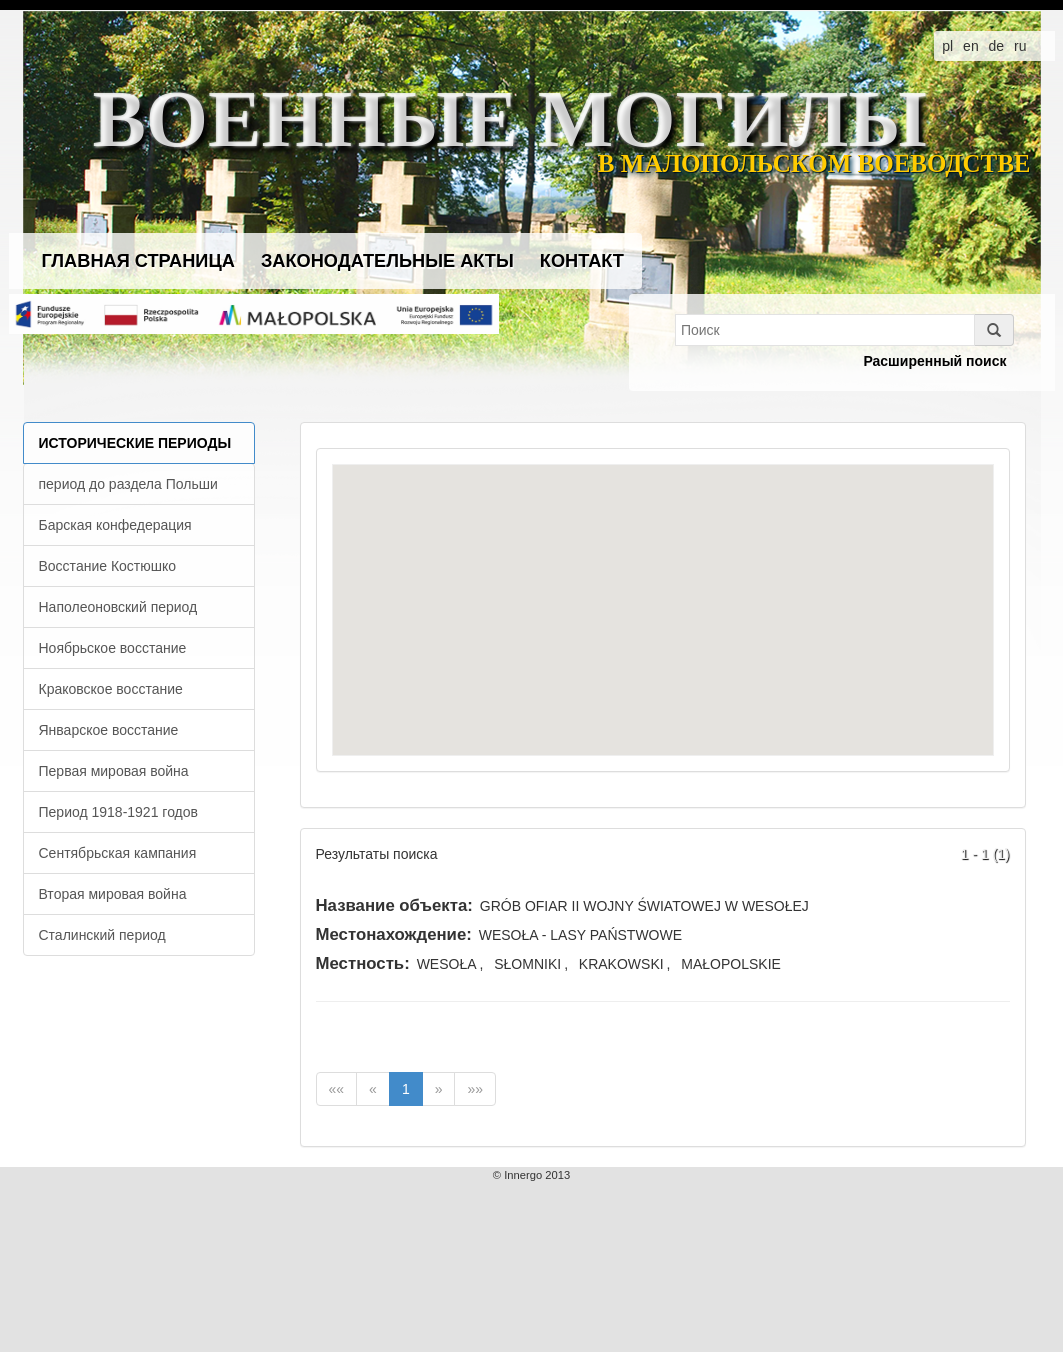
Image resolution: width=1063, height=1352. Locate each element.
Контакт (582, 261)
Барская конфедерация (115, 525)
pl (947, 46)
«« (337, 1089)
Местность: (363, 963)
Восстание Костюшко (108, 566)
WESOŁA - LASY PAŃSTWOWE (580, 935)
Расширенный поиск (934, 361)
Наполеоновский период (118, 607)
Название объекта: (394, 905)
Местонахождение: (394, 934)
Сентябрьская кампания (118, 853)
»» (475, 1089)
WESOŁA (447, 964)
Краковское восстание (111, 689)
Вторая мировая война (113, 894)
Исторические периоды (135, 443)
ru (1020, 46)
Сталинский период (102, 935)
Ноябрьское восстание (113, 648)
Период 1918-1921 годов (119, 812)
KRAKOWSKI (621, 964)
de (997, 46)
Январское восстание (109, 730)
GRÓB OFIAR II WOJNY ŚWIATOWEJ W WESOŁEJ (644, 906)
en (971, 46)
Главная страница (138, 261)
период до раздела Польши (128, 484)
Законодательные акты (387, 261)
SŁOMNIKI (527, 964)
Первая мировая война (114, 771)
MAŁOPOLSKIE (731, 964)
